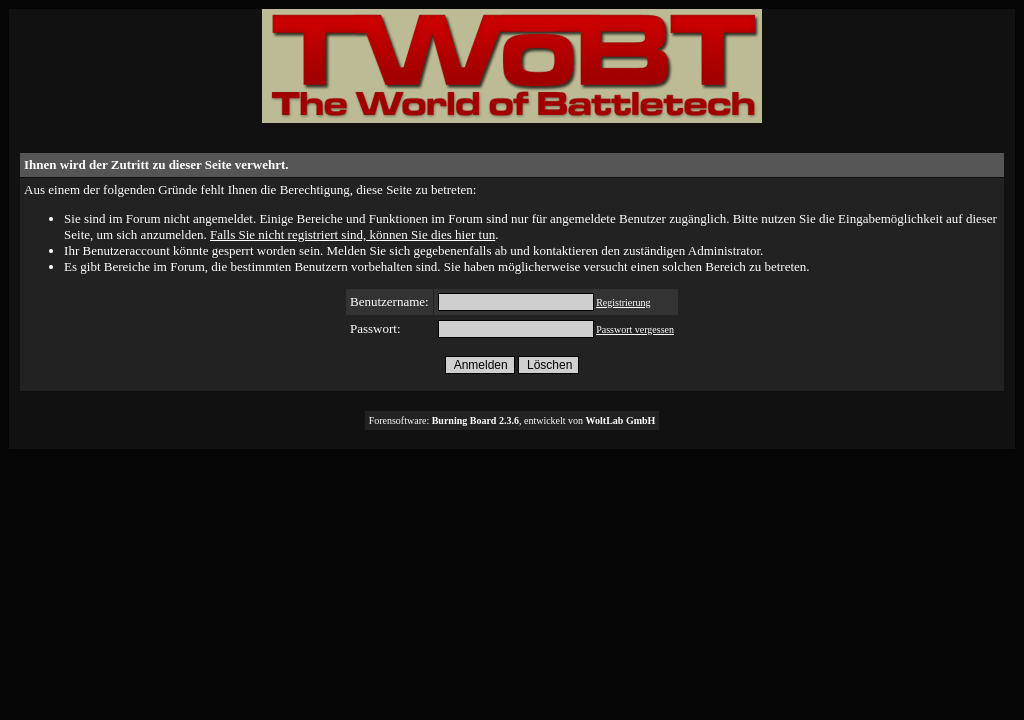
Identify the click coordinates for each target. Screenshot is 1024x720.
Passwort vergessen (635, 329)
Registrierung (623, 302)
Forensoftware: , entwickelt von (512, 420)
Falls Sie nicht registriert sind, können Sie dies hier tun (352, 234)
